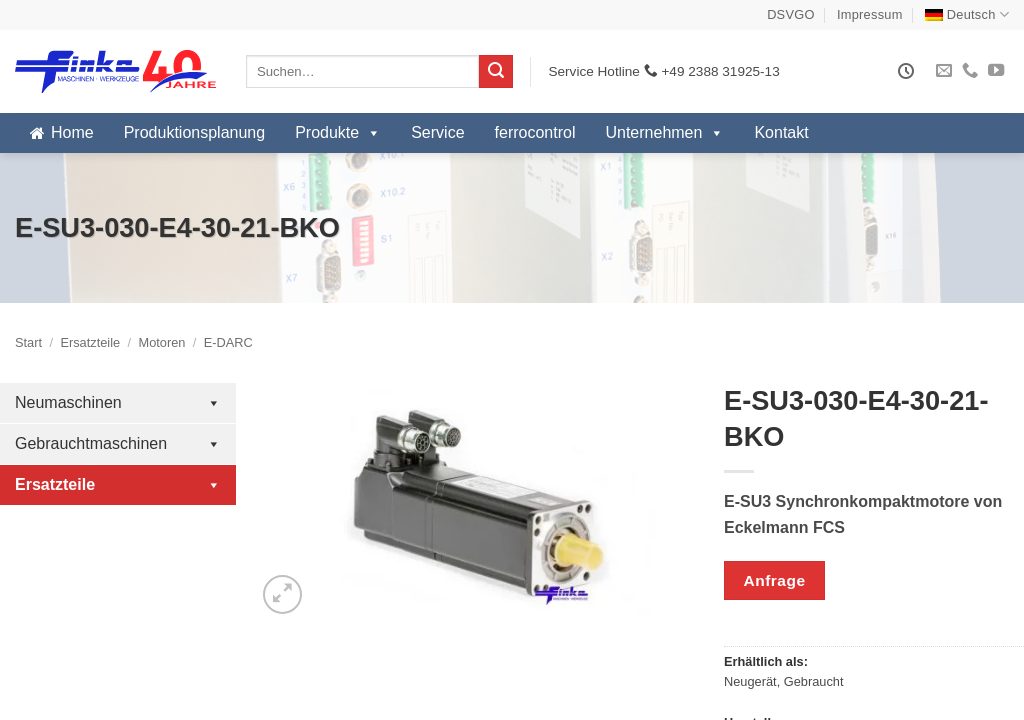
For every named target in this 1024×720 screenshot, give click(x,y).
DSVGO (791, 14)
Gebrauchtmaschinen (118, 444)
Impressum (870, 14)
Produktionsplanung (194, 132)
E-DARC (228, 342)
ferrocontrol (535, 132)
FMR (35, 662)
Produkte (338, 133)
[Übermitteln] (496, 72)
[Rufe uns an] (970, 71)
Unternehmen (664, 133)
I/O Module (118, 592)
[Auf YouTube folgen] (996, 71)
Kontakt (781, 132)
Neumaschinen (118, 403)
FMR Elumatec (66, 697)
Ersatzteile (90, 342)
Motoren (161, 342)
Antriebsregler (118, 557)
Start (28, 342)
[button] (282, 594)
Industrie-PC (118, 522)
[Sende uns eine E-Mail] (944, 71)
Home (72, 132)
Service (437, 132)
